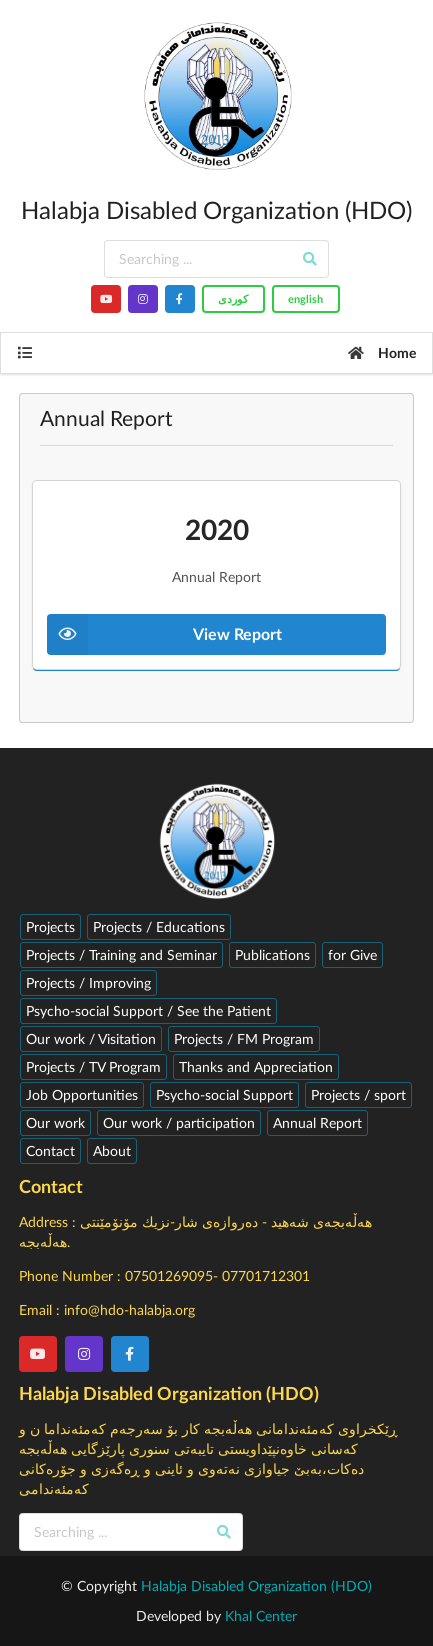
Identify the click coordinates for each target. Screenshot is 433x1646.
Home (381, 352)
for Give (352, 954)
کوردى (233, 298)
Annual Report (317, 1122)
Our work (55, 1122)
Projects (50, 926)
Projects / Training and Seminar (121, 954)
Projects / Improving (88, 982)
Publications (272, 954)
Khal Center (261, 1615)
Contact (50, 1150)
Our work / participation (179, 1122)
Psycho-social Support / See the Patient (148, 1010)
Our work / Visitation (91, 1038)
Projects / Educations (159, 926)
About (112, 1150)
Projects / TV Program (93, 1066)
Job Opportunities (82, 1094)
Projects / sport (358, 1094)
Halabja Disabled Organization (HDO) (256, 1585)
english (305, 298)
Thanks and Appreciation (256, 1066)
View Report (164, 634)
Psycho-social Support (224, 1094)
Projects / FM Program (244, 1038)
